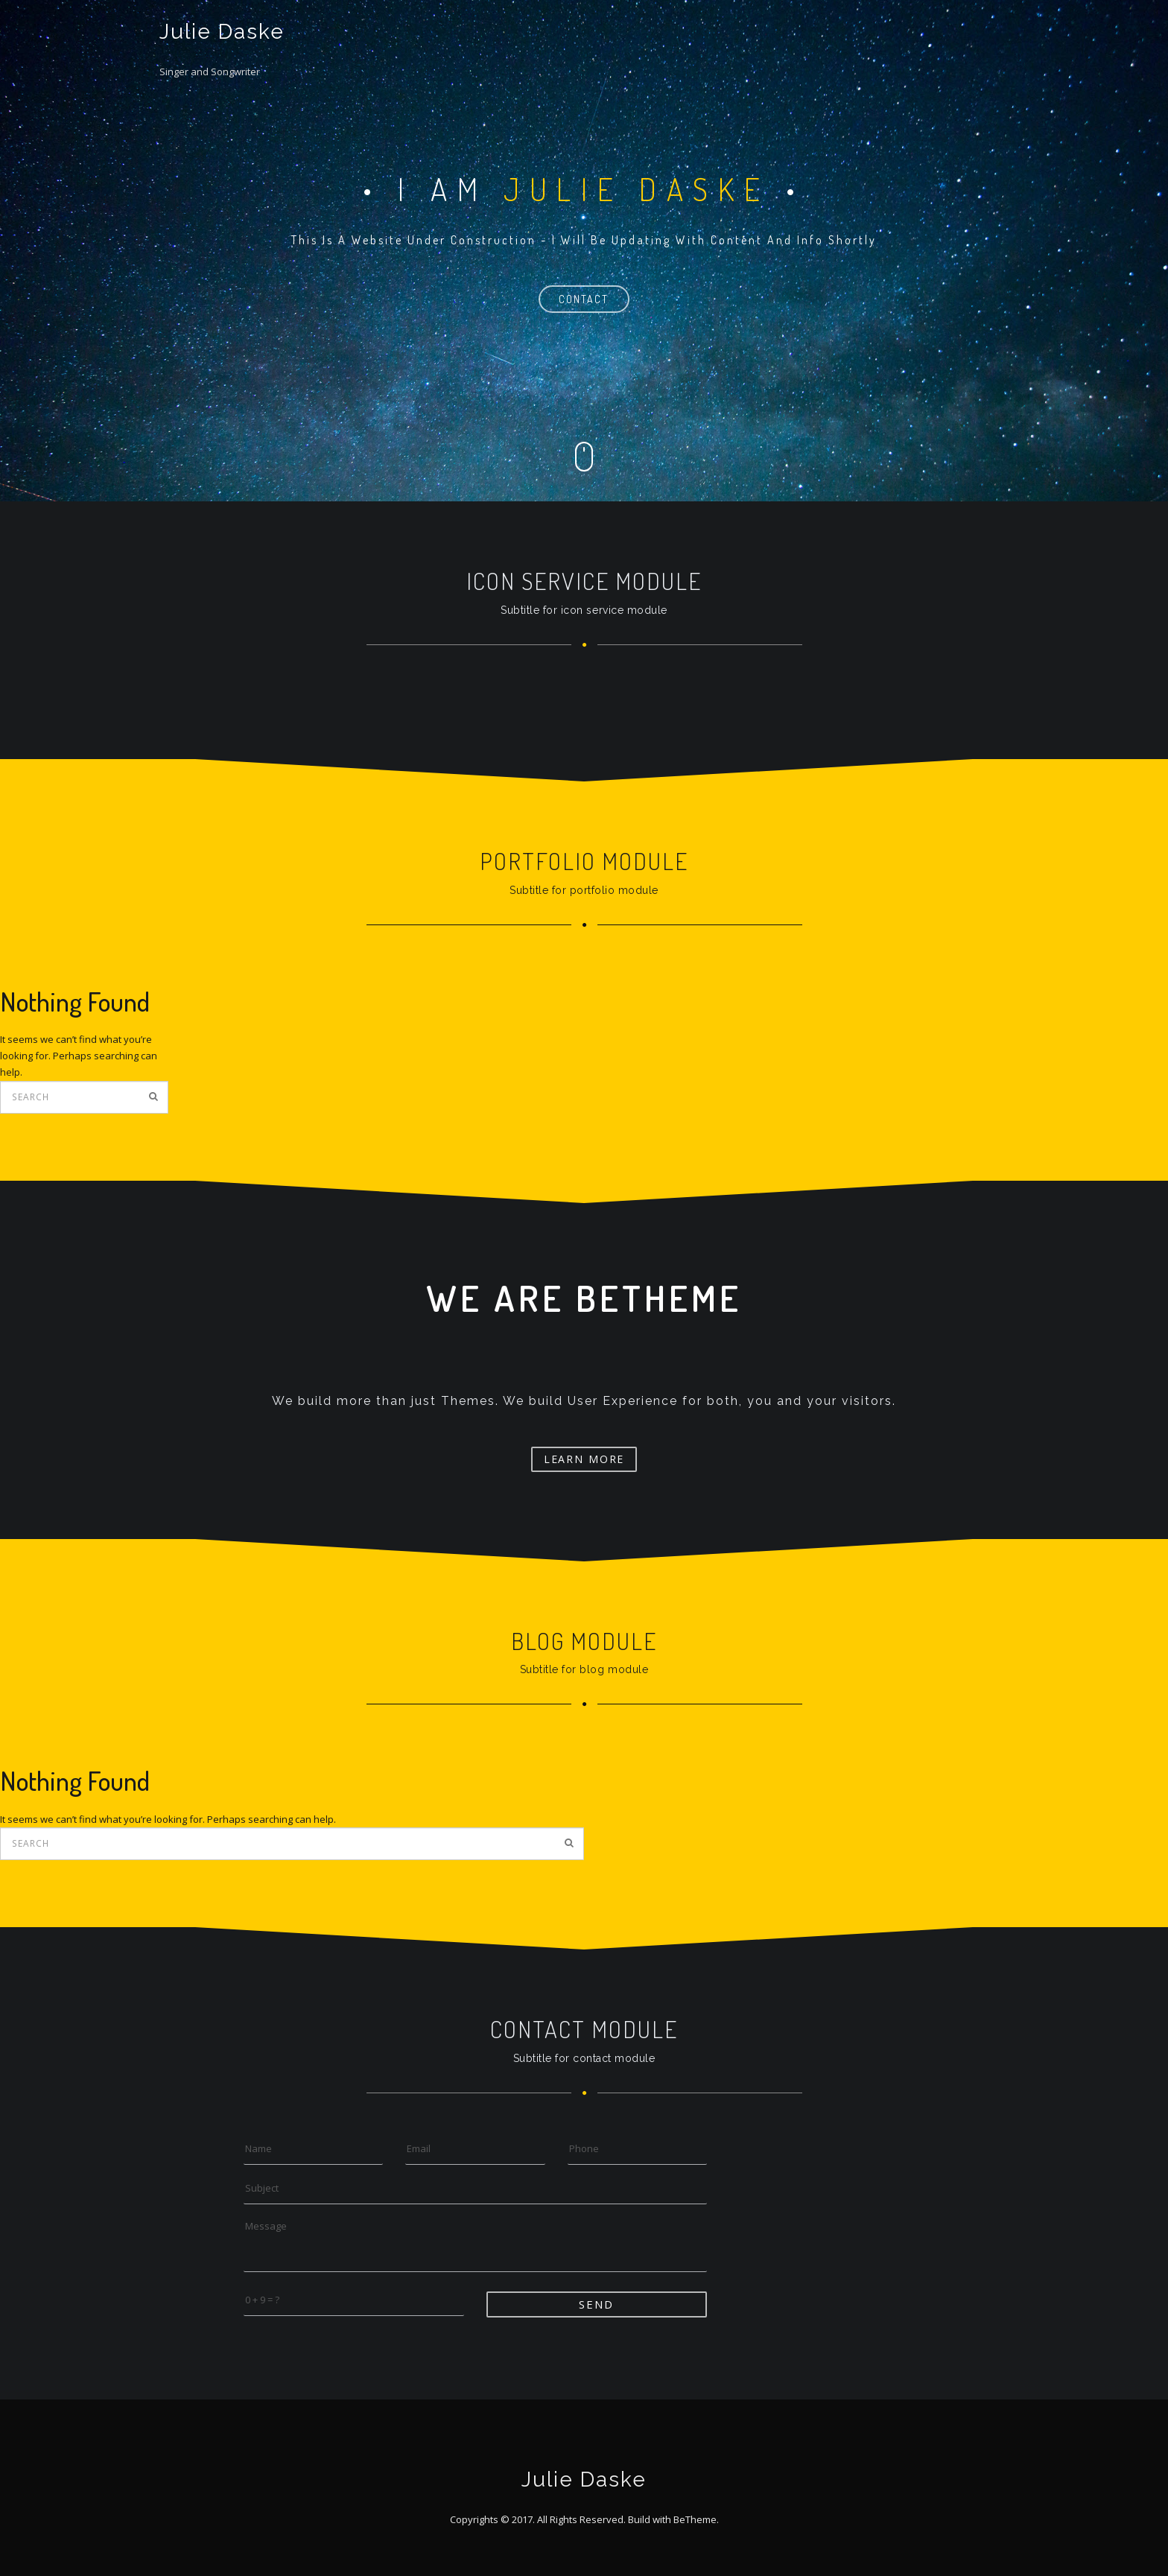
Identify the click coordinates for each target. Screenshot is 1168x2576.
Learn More (584, 1459)
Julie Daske (222, 31)
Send (596, 2304)
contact (584, 299)
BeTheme (695, 2519)
